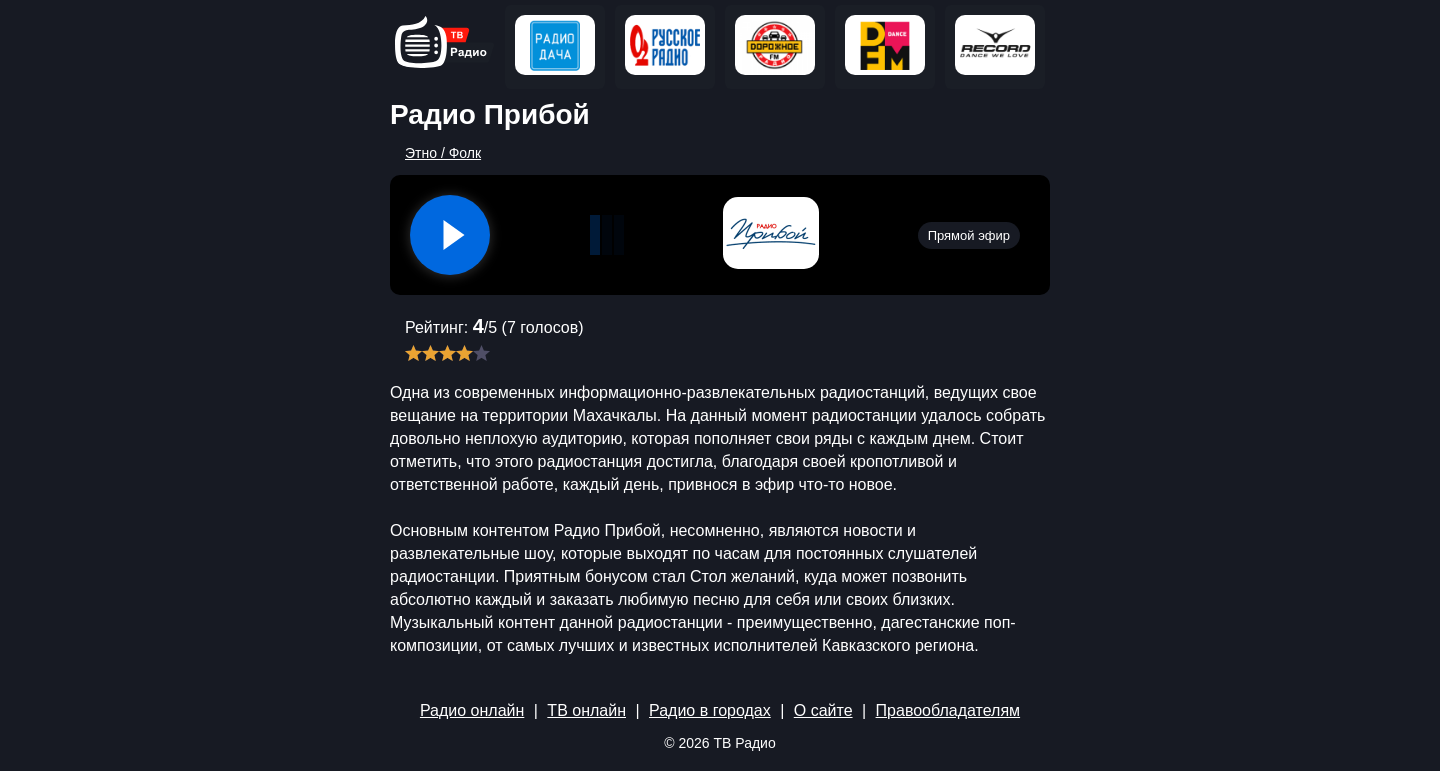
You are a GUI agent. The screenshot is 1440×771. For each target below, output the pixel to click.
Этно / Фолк (443, 153)
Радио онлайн (472, 710)
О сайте (823, 710)
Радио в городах (710, 710)
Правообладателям (948, 710)
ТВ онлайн (586, 710)
